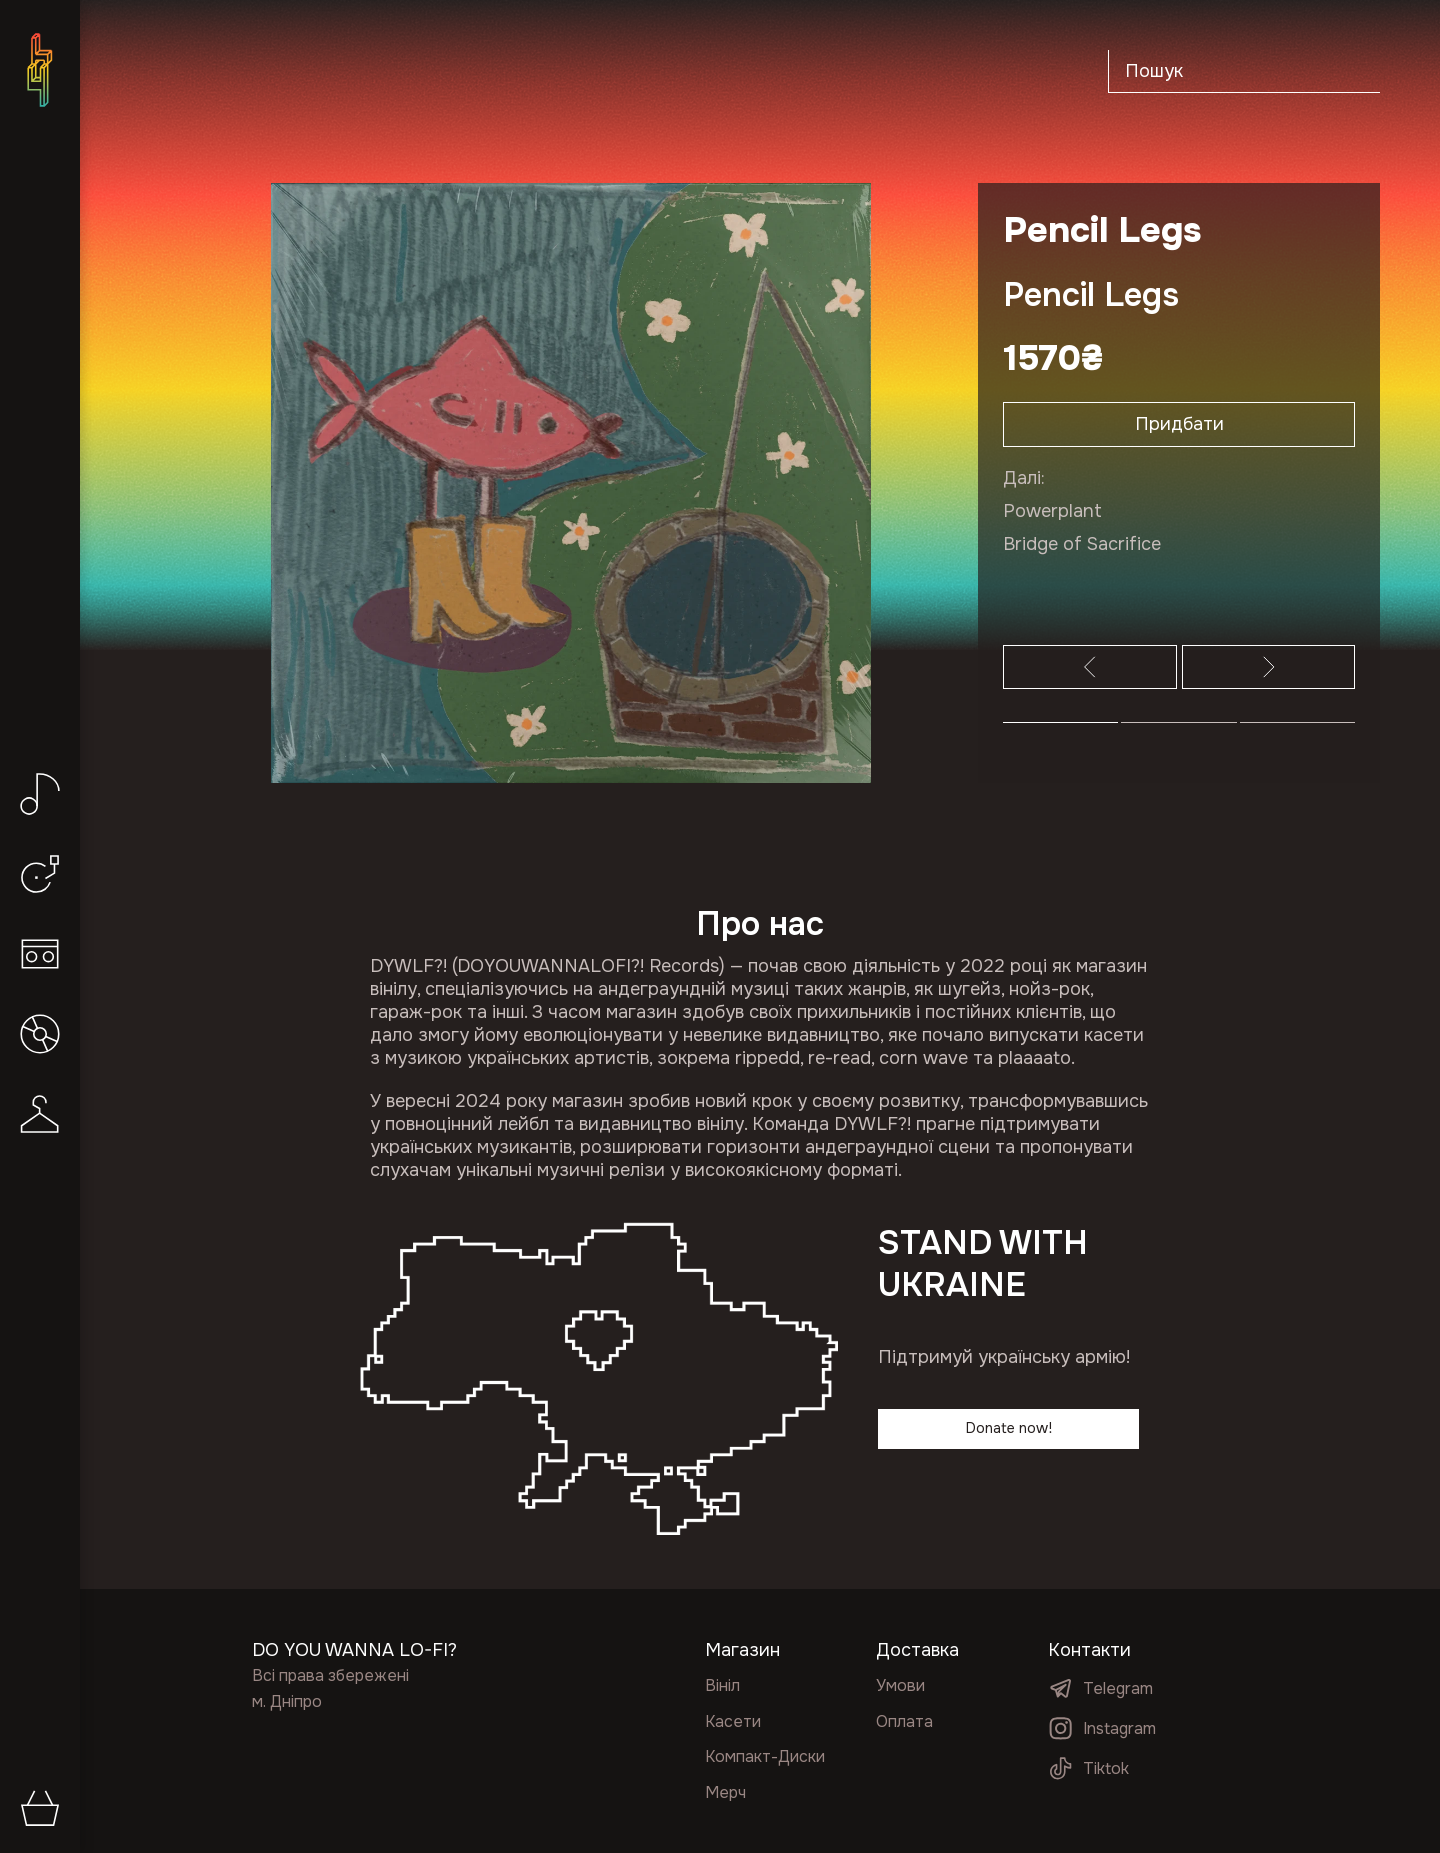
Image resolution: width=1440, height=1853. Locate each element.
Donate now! (1009, 1431)
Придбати (1179, 427)
